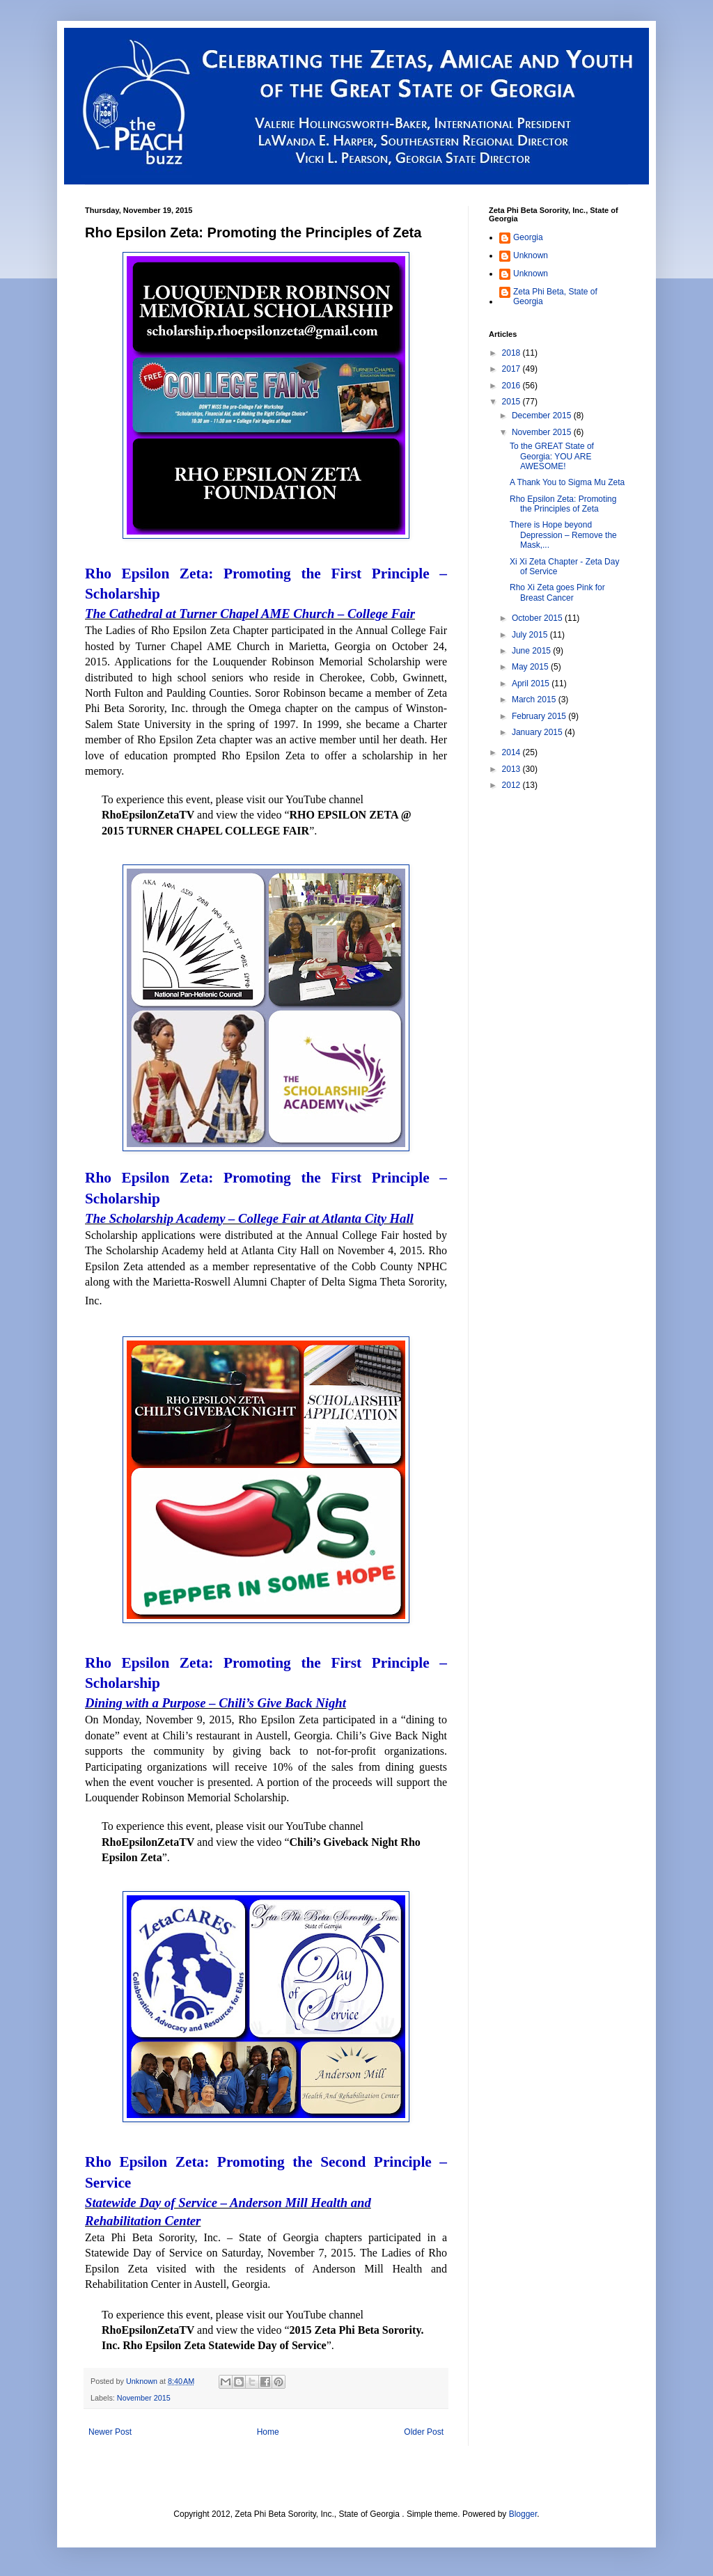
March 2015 (535, 699)
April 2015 (531, 683)
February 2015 (540, 716)
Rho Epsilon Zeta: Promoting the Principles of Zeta (563, 504)
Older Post (424, 2432)
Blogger (523, 2514)
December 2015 (543, 415)
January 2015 (538, 732)
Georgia (528, 237)
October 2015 (538, 618)
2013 (512, 769)
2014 (512, 752)
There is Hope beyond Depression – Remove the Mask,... (563, 535)
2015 (512, 401)
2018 (512, 353)
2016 (512, 385)
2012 (512, 785)
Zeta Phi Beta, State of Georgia (555, 296)
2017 (512, 369)
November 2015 (144, 2398)
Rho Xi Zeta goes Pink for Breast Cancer (557, 592)
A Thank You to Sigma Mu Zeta (567, 482)
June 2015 (532, 651)
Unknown (530, 255)
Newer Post (110, 2432)
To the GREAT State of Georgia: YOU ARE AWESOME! (552, 456)
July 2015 (531, 635)
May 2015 (531, 667)
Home (268, 2432)
